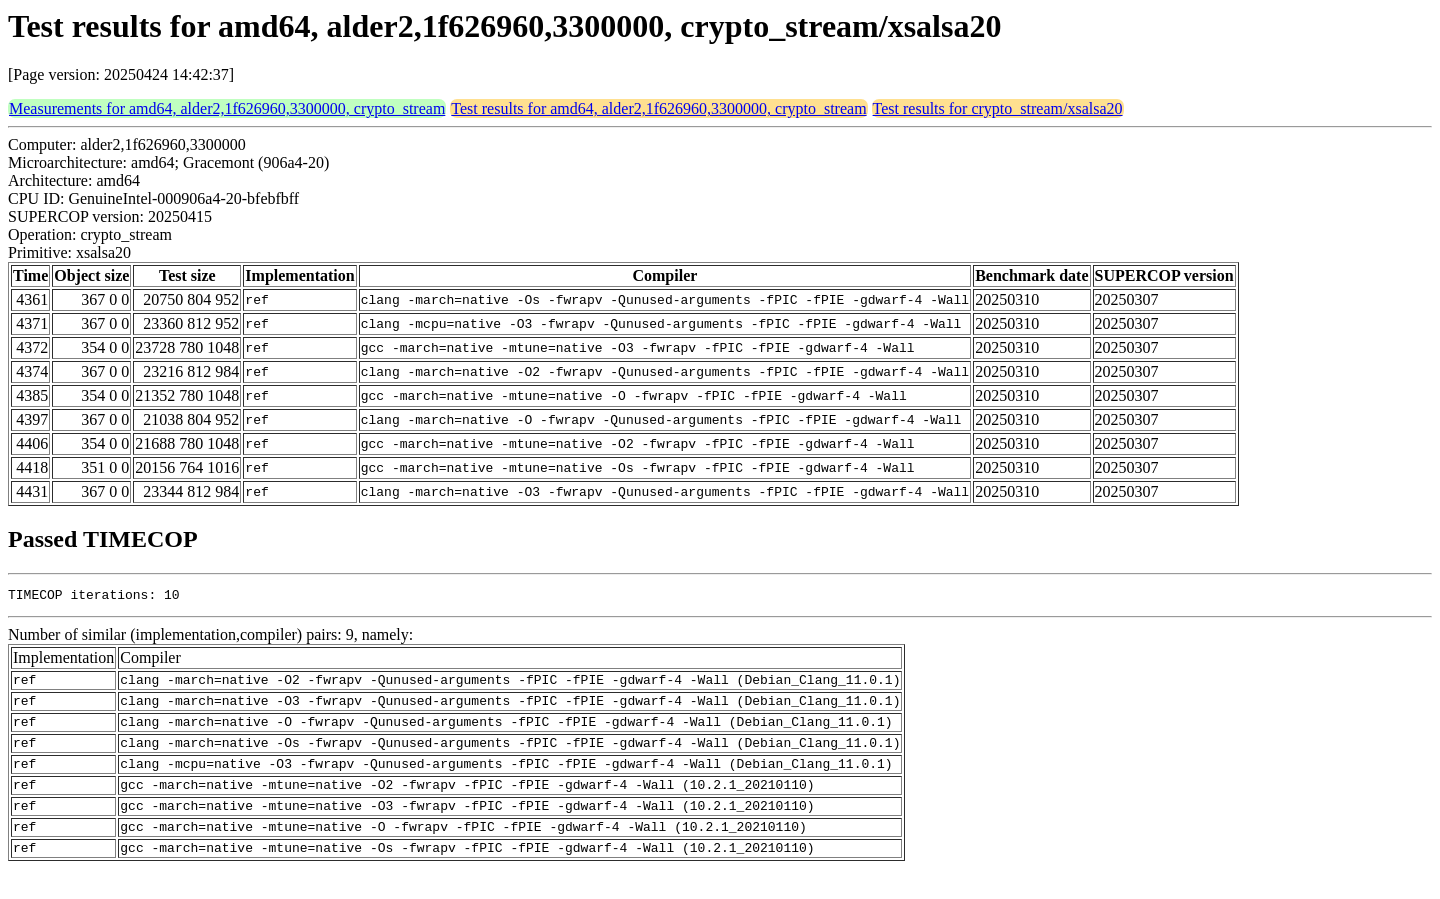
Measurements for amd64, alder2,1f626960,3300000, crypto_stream (227, 108)
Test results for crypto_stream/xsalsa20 (998, 108)
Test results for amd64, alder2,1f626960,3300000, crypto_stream (658, 108)
